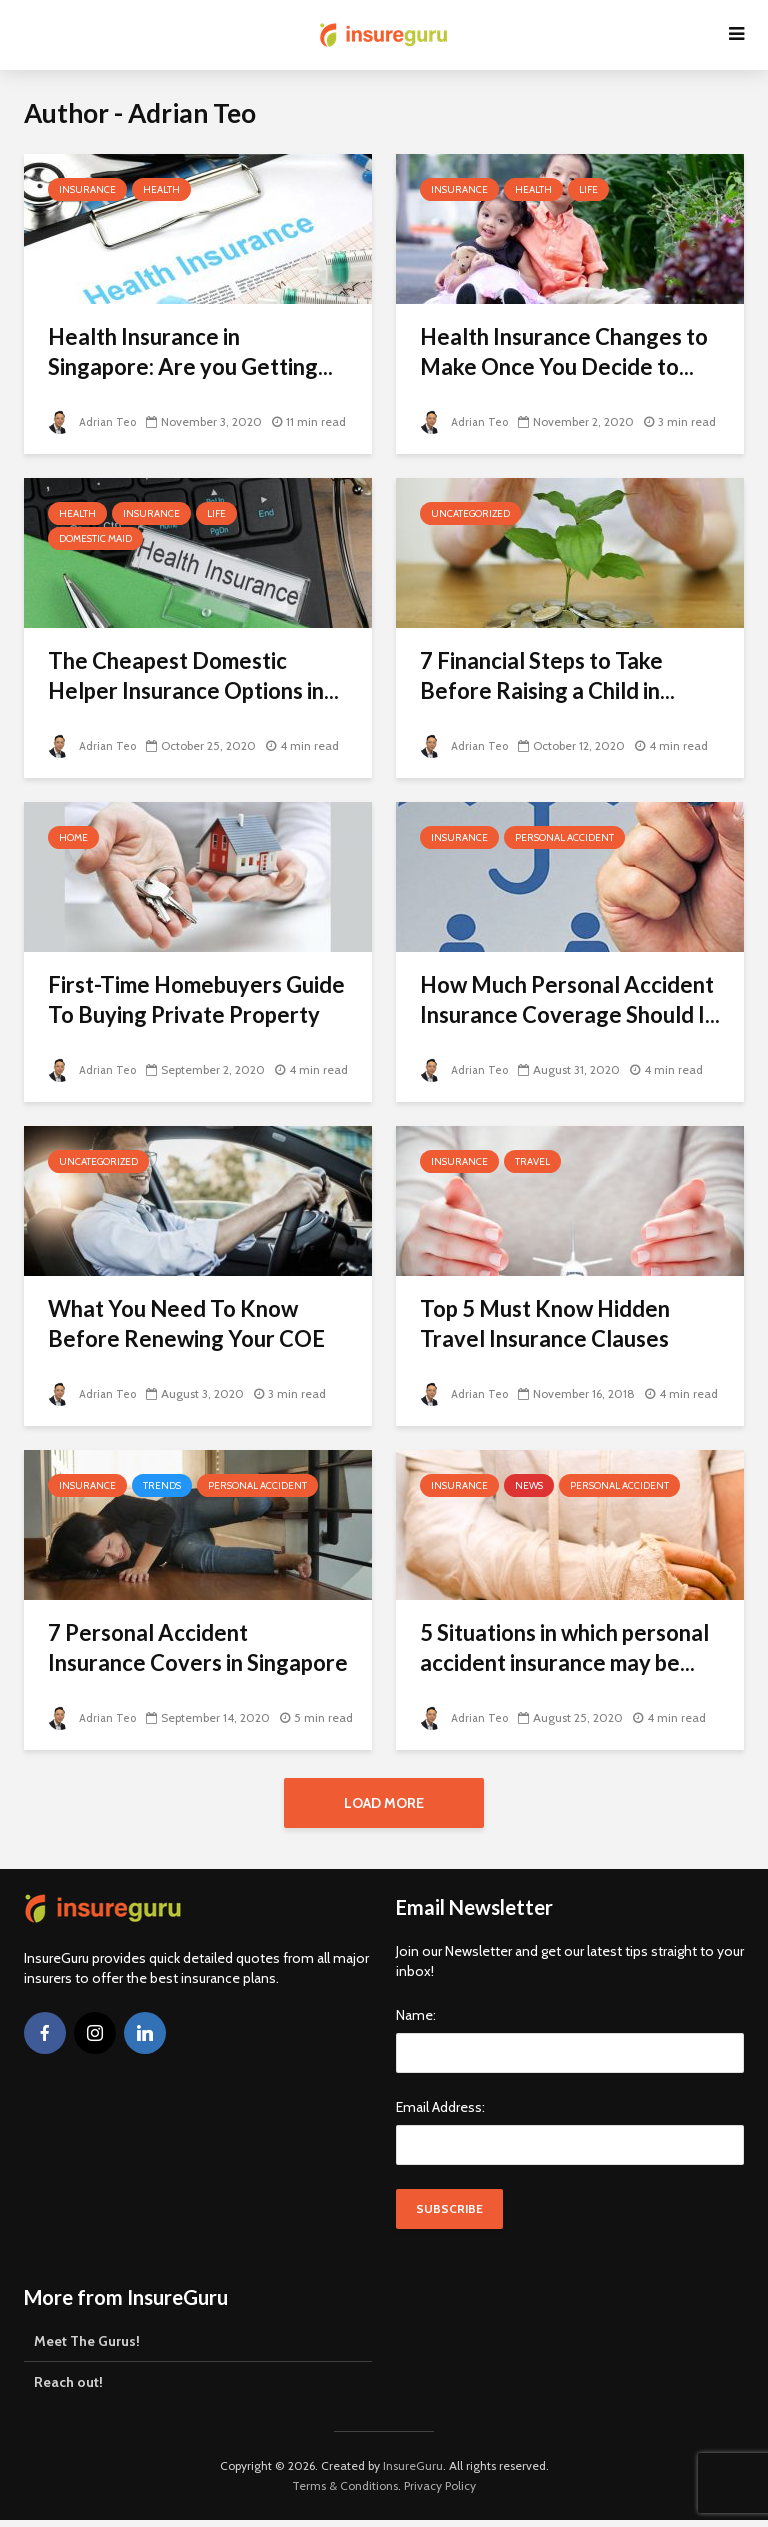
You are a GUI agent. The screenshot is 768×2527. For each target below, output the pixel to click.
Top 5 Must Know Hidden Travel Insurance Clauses (545, 1323)
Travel (532, 1161)
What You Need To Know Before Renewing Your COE (186, 1323)
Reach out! (68, 2389)
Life (588, 189)
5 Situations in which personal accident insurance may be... (564, 1647)
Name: (416, 2022)
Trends (162, 1485)
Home (73, 837)
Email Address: (440, 2114)
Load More (384, 1803)
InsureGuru (413, 2472)
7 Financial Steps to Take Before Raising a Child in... (547, 675)
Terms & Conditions (345, 2492)
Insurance (87, 189)
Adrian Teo (93, 421)
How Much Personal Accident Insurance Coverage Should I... (570, 999)
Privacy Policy (440, 2492)
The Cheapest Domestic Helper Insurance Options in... (193, 675)
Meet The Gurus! (87, 2348)
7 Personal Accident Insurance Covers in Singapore (198, 1647)
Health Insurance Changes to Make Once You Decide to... (564, 351)
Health (161, 189)
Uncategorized (470, 513)
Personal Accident (564, 837)
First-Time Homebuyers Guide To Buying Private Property (196, 999)
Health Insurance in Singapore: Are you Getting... (190, 351)
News (529, 1485)
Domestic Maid (95, 538)
